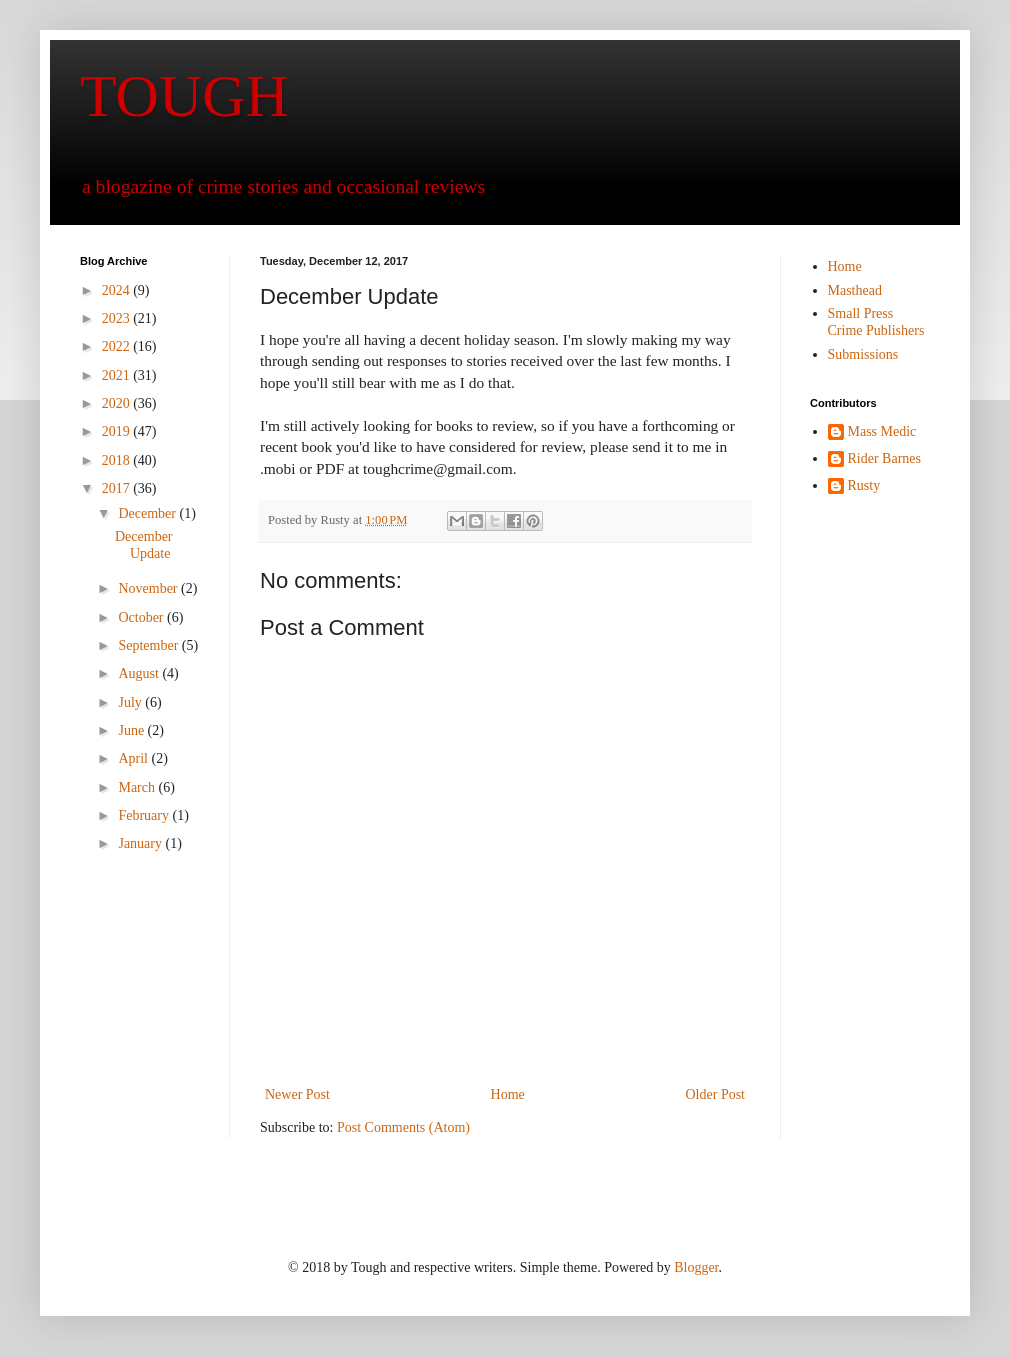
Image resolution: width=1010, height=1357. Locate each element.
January (141, 843)
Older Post (716, 1094)
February (145, 815)
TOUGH (184, 96)
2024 (118, 290)
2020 (118, 403)
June (132, 730)
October (142, 617)
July (131, 702)
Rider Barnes (884, 458)
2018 (118, 460)
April (134, 758)
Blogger (696, 1267)
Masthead (855, 290)
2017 (118, 488)
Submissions (863, 354)
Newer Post (297, 1094)
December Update (144, 545)
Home (508, 1094)
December (148, 513)
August (140, 673)
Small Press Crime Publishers (876, 322)
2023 (118, 318)
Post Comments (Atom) (403, 1127)
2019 (118, 431)
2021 (118, 375)
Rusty (864, 485)
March (138, 787)
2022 (118, 346)
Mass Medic (882, 431)
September (149, 645)
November (149, 588)
